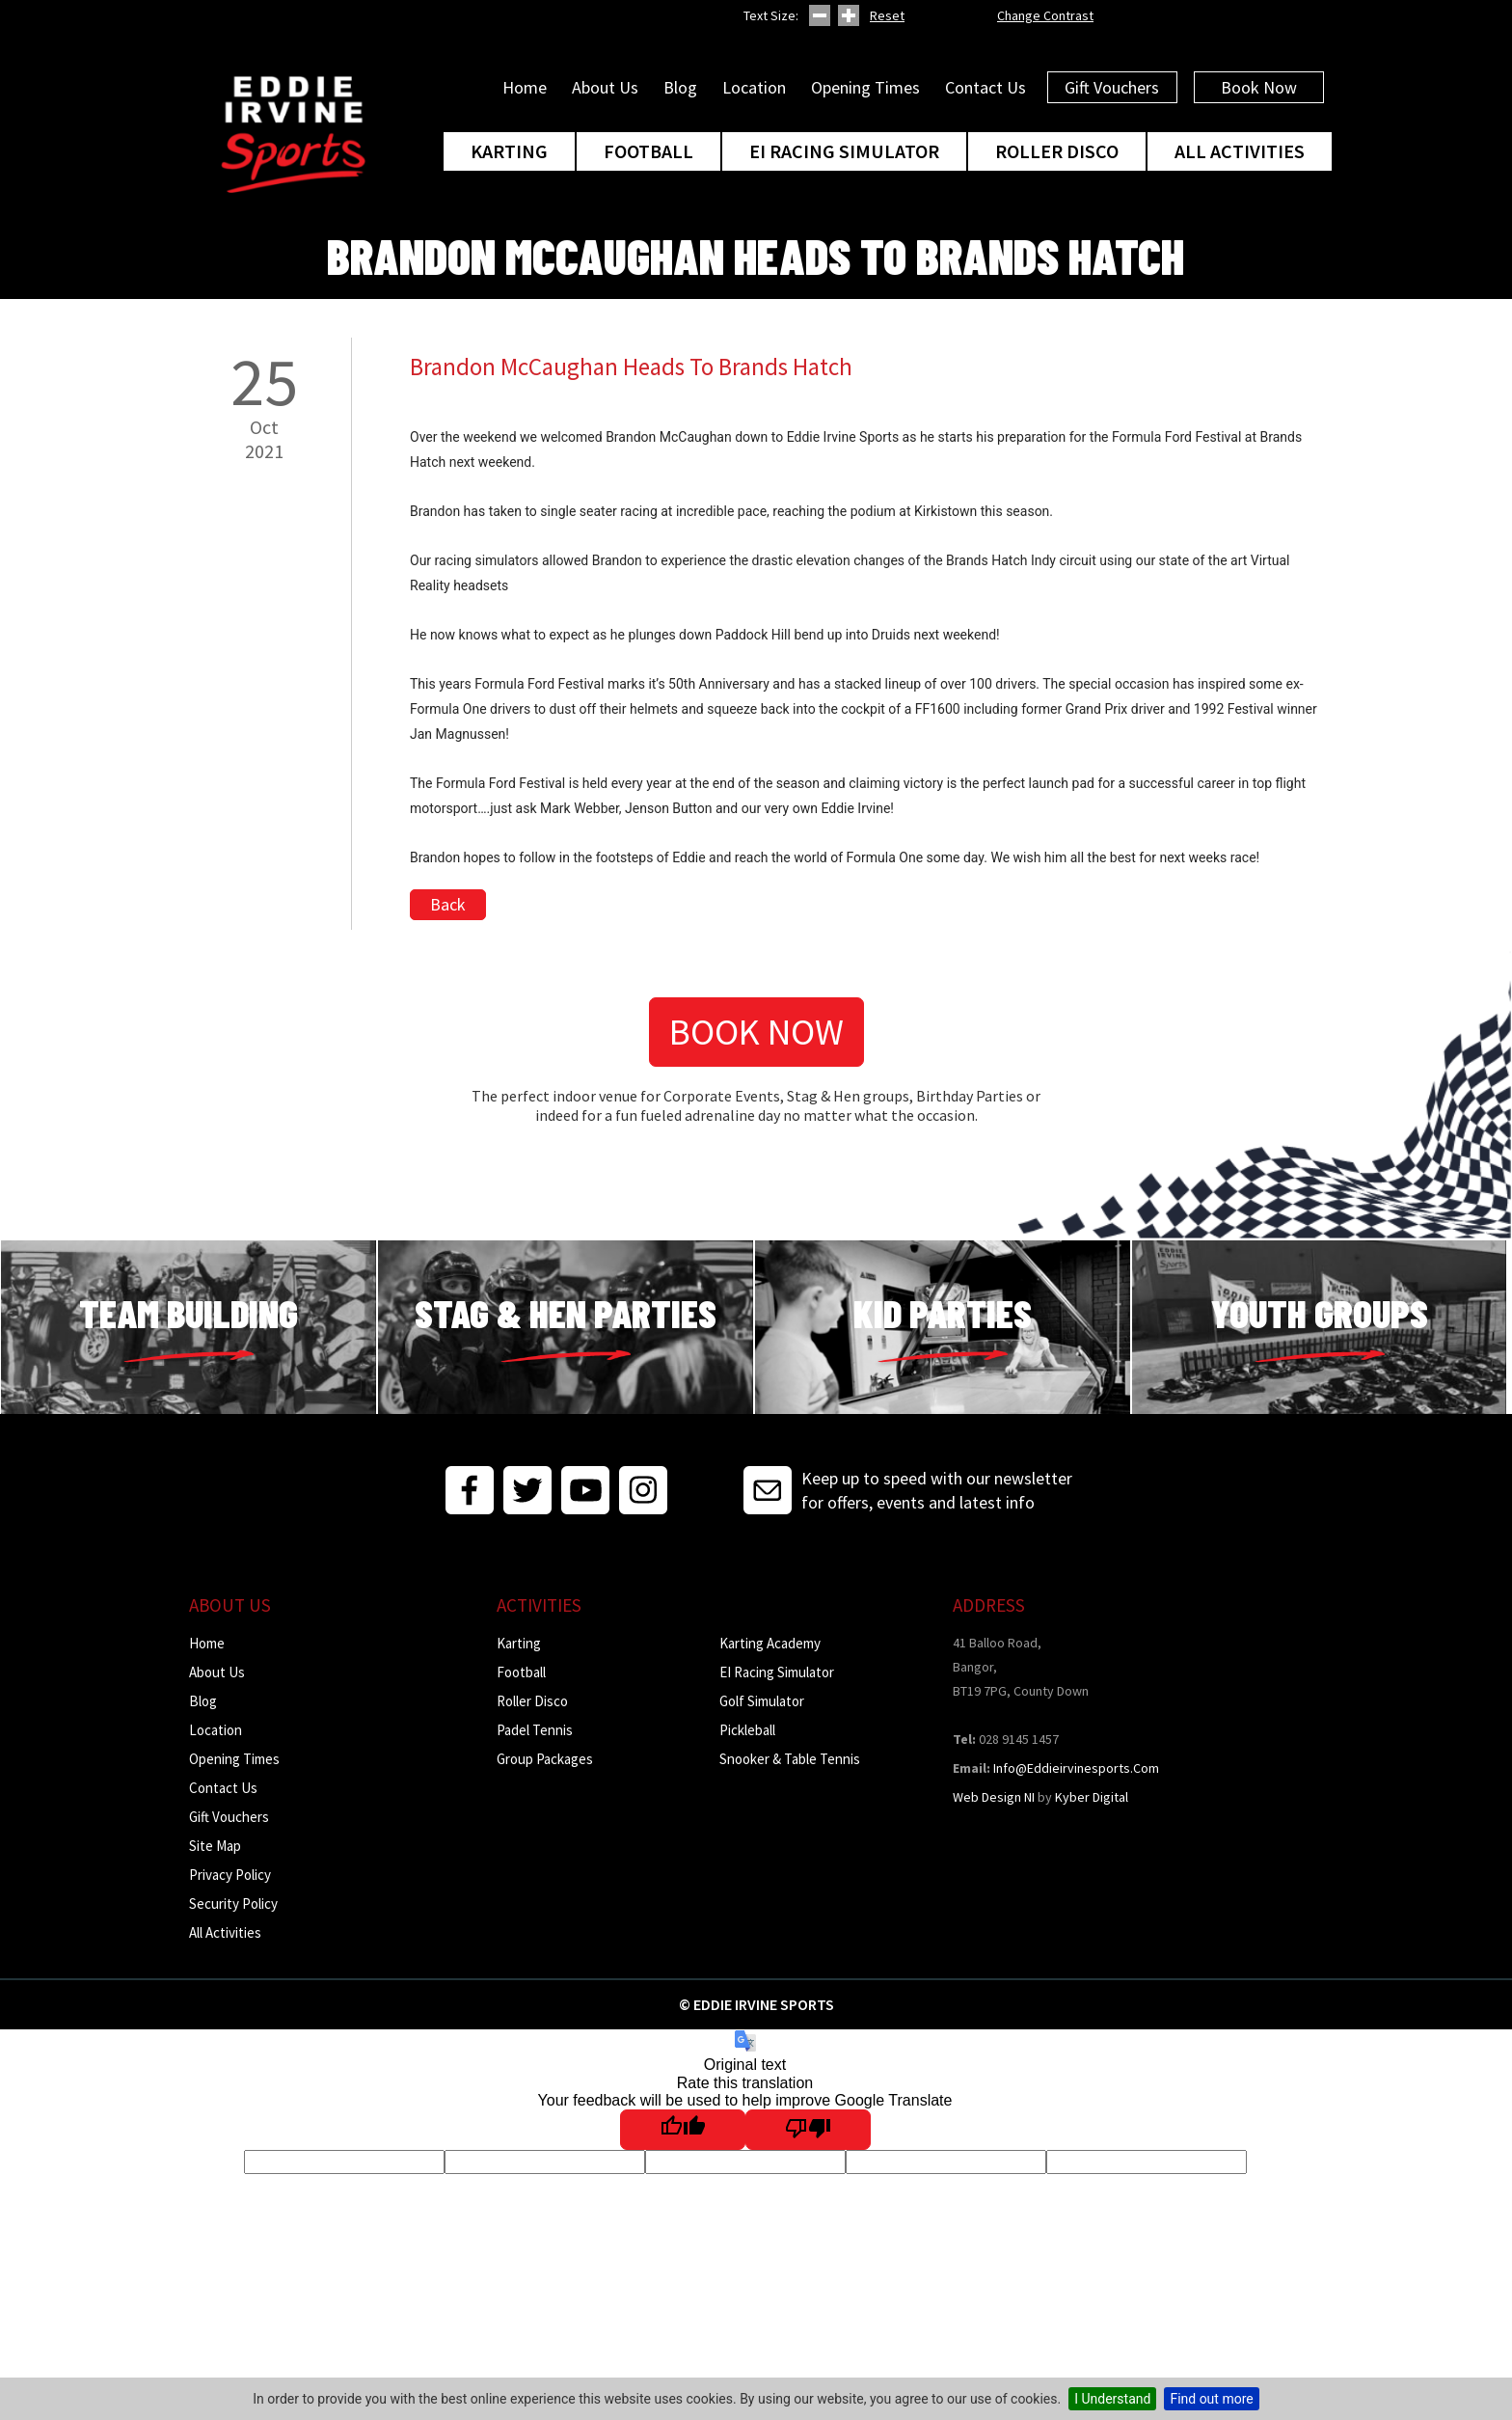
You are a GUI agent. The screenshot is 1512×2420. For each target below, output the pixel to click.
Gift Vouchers (1112, 87)
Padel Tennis (535, 1730)
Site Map (215, 1845)
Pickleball (747, 1730)
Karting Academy (770, 1643)
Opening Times (865, 87)
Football (648, 151)
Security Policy (233, 1903)
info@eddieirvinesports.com (1076, 1768)
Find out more (1211, 2398)
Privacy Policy (230, 1874)
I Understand (1112, 2398)
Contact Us (985, 87)
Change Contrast (1045, 15)
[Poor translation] (808, 2129)
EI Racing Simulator (844, 151)
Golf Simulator (761, 1701)
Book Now (1259, 87)
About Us (605, 87)
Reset (887, 15)
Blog (680, 87)
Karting (509, 151)
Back (448, 904)
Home (524, 87)
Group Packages (545, 1759)
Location (754, 87)
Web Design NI (994, 1797)
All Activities (1239, 151)
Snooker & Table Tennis (789, 1759)
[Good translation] (682, 2129)
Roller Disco (1057, 151)
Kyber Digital (1091, 1797)
